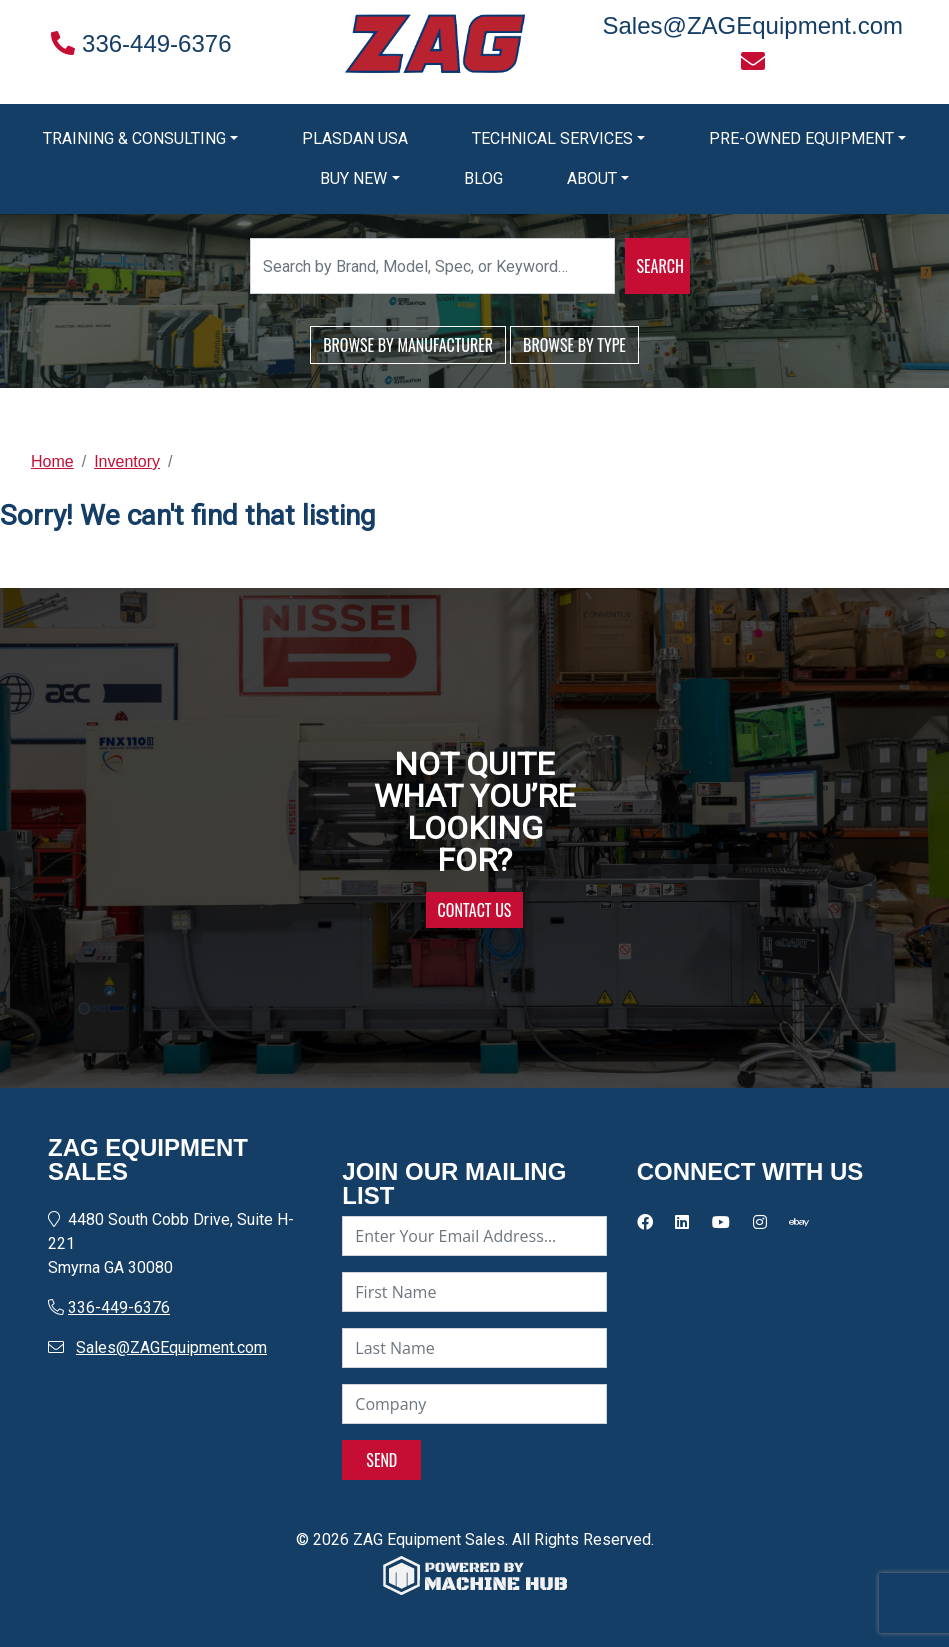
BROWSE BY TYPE (574, 345)
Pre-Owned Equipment (801, 138)
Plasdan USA (355, 138)
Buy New (353, 178)
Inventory (127, 461)
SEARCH (660, 266)
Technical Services (552, 138)
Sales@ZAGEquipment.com (171, 1347)
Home (52, 461)
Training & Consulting (134, 138)
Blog (483, 178)
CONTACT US (475, 910)
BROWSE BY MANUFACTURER (408, 345)
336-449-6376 (141, 43)
